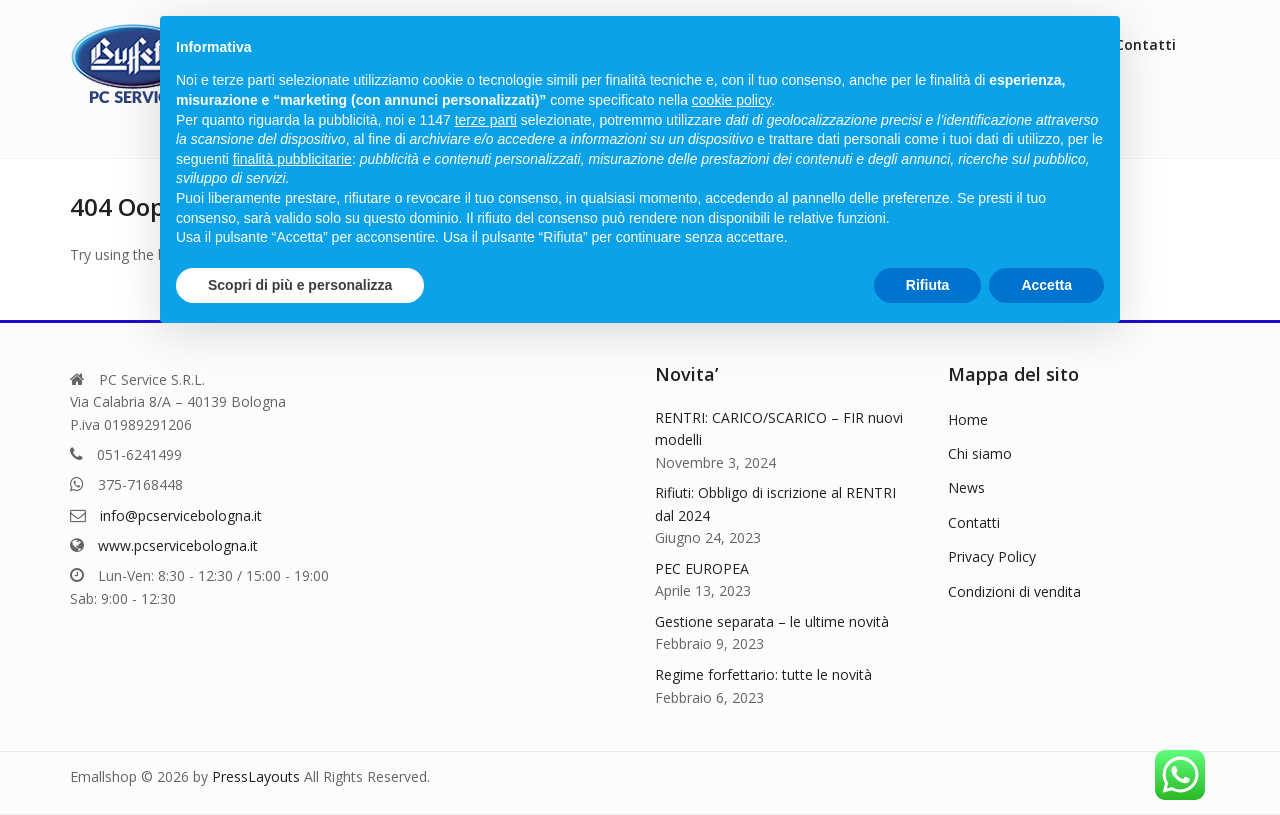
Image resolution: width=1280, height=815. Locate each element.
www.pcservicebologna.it (178, 545)
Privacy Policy (992, 556)
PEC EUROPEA (702, 568)
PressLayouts (256, 776)
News (966, 487)
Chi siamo (980, 453)
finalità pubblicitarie (292, 159)
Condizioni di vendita (1014, 591)
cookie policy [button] (731, 100)
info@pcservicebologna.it (181, 515)
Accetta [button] (1046, 285)
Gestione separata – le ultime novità (772, 621)
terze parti (486, 120)
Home (968, 419)
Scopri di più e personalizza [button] (300, 285)
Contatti (974, 522)
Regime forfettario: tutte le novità (763, 674)
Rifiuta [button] (928, 285)
